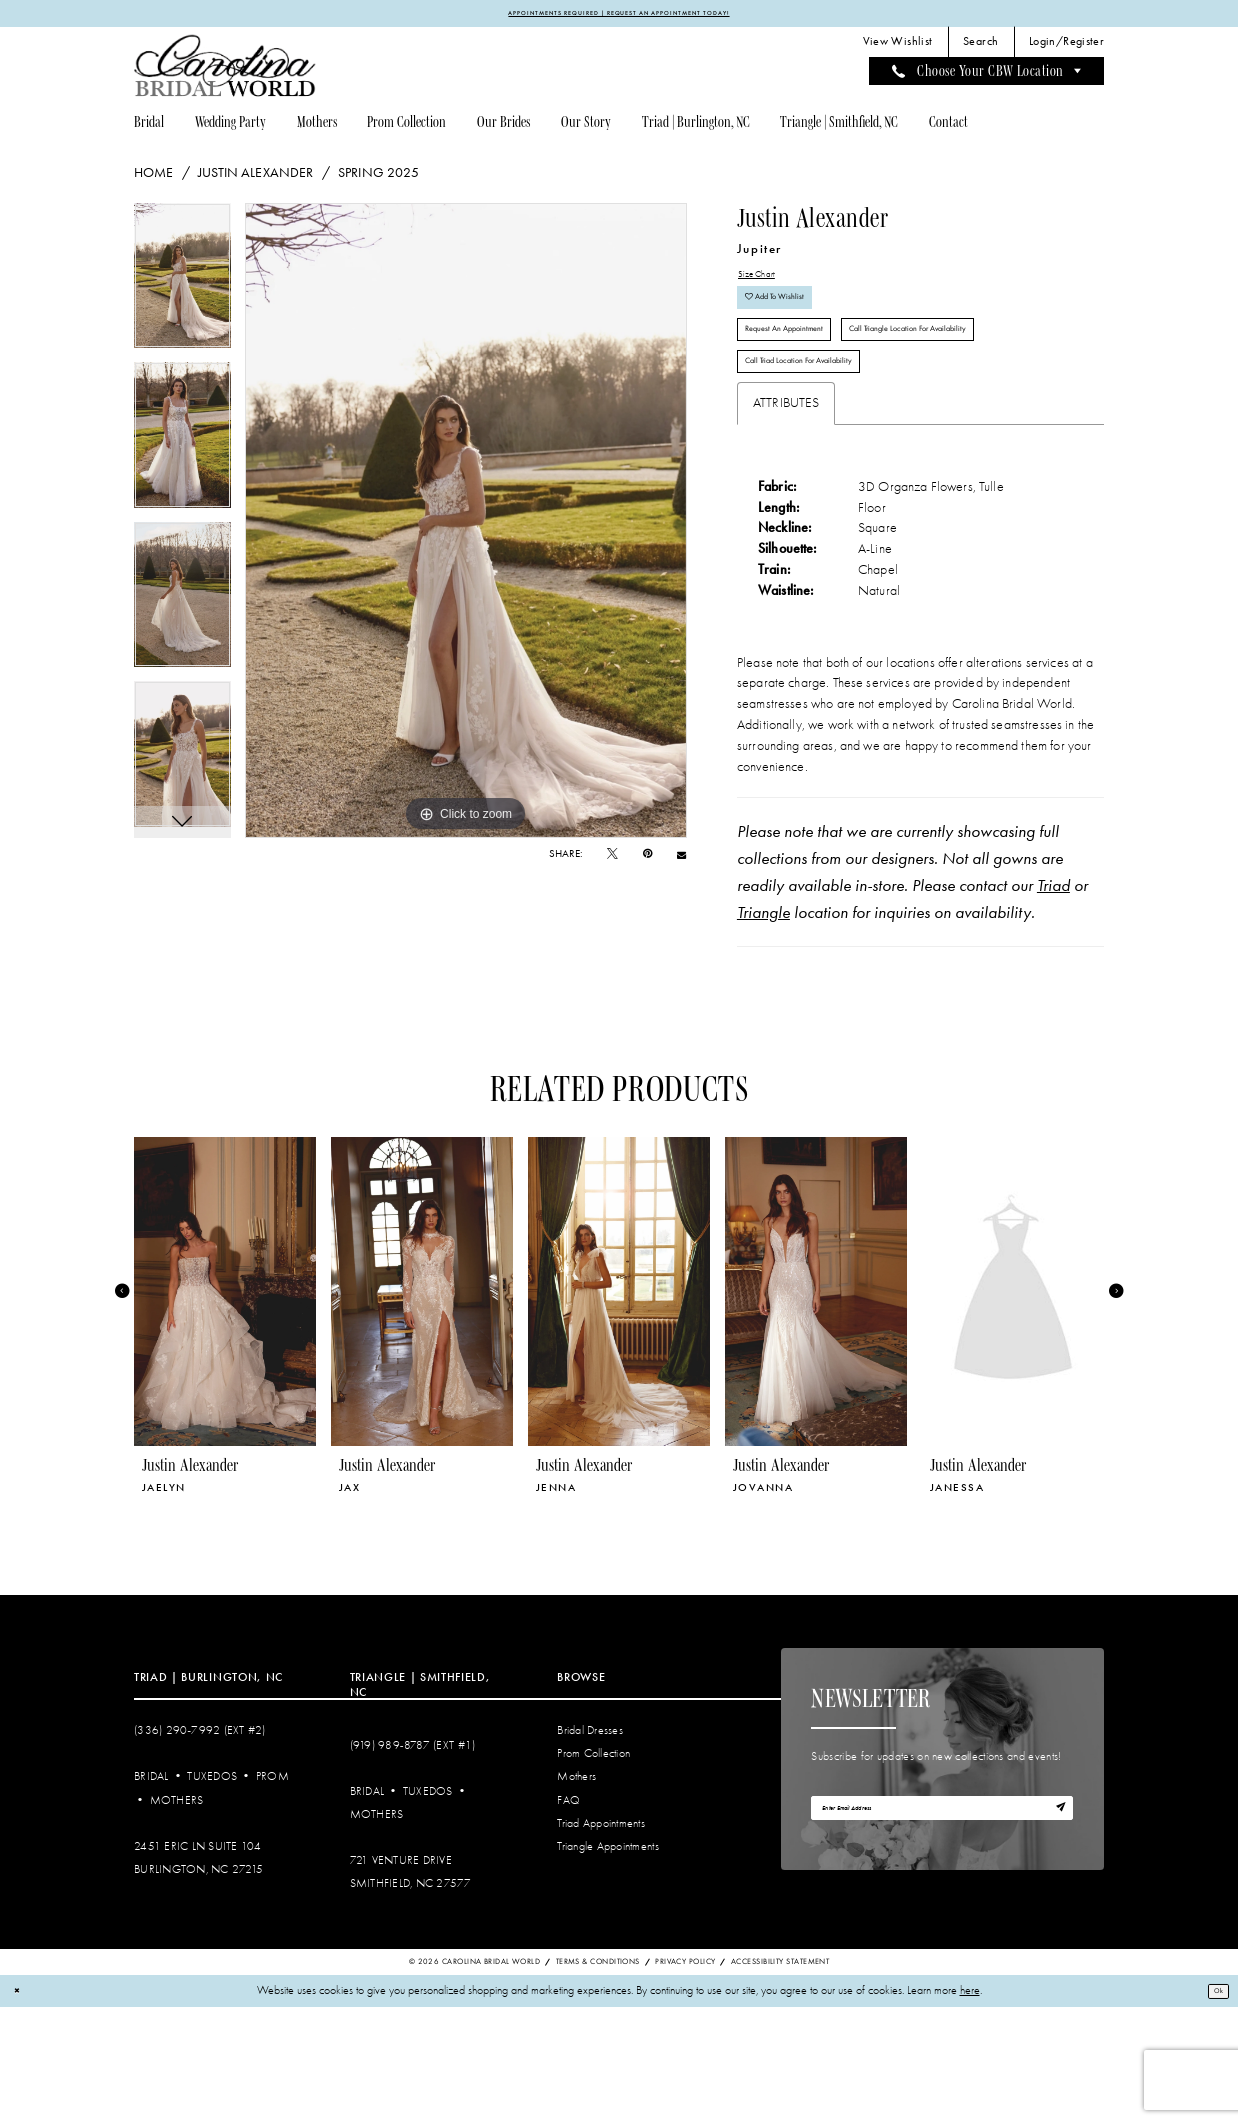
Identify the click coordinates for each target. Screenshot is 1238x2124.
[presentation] (225, 1407)
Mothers (177, 1916)
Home (154, 177)
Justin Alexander (255, 177)
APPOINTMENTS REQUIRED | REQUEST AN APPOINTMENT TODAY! (619, 15)
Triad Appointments (601, 1939)
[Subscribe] (1055, 1931)
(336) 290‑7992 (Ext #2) (200, 1847)
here (970, 2107)
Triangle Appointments (607, 1962)
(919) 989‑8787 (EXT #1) (413, 1861)
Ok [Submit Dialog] (1212, 2107)
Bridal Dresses (590, 1847)
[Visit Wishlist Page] (897, 47)
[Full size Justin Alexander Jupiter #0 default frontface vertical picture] (466, 525)
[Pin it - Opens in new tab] (647, 858)
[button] (1067, 47)
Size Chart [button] (766, 282)
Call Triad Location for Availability (830, 472)
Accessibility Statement (780, 2078)
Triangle (763, 1029)
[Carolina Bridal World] (225, 70)
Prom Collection (593, 1870)
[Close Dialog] (21, 2107)
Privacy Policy (685, 2078)
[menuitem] (897, 47)
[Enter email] (942, 1931)
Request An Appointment (807, 372)
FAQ (568, 1916)
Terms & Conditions (598, 2078)
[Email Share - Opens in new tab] (681, 859)
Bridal (151, 1893)
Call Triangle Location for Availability (837, 422)
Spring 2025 (378, 177)
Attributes (786, 519)
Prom (272, 1893)
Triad (1053, 1002)
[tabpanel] (182, 287)
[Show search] (981, 47)
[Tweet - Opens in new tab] (612, 858)
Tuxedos (212, 1893)
